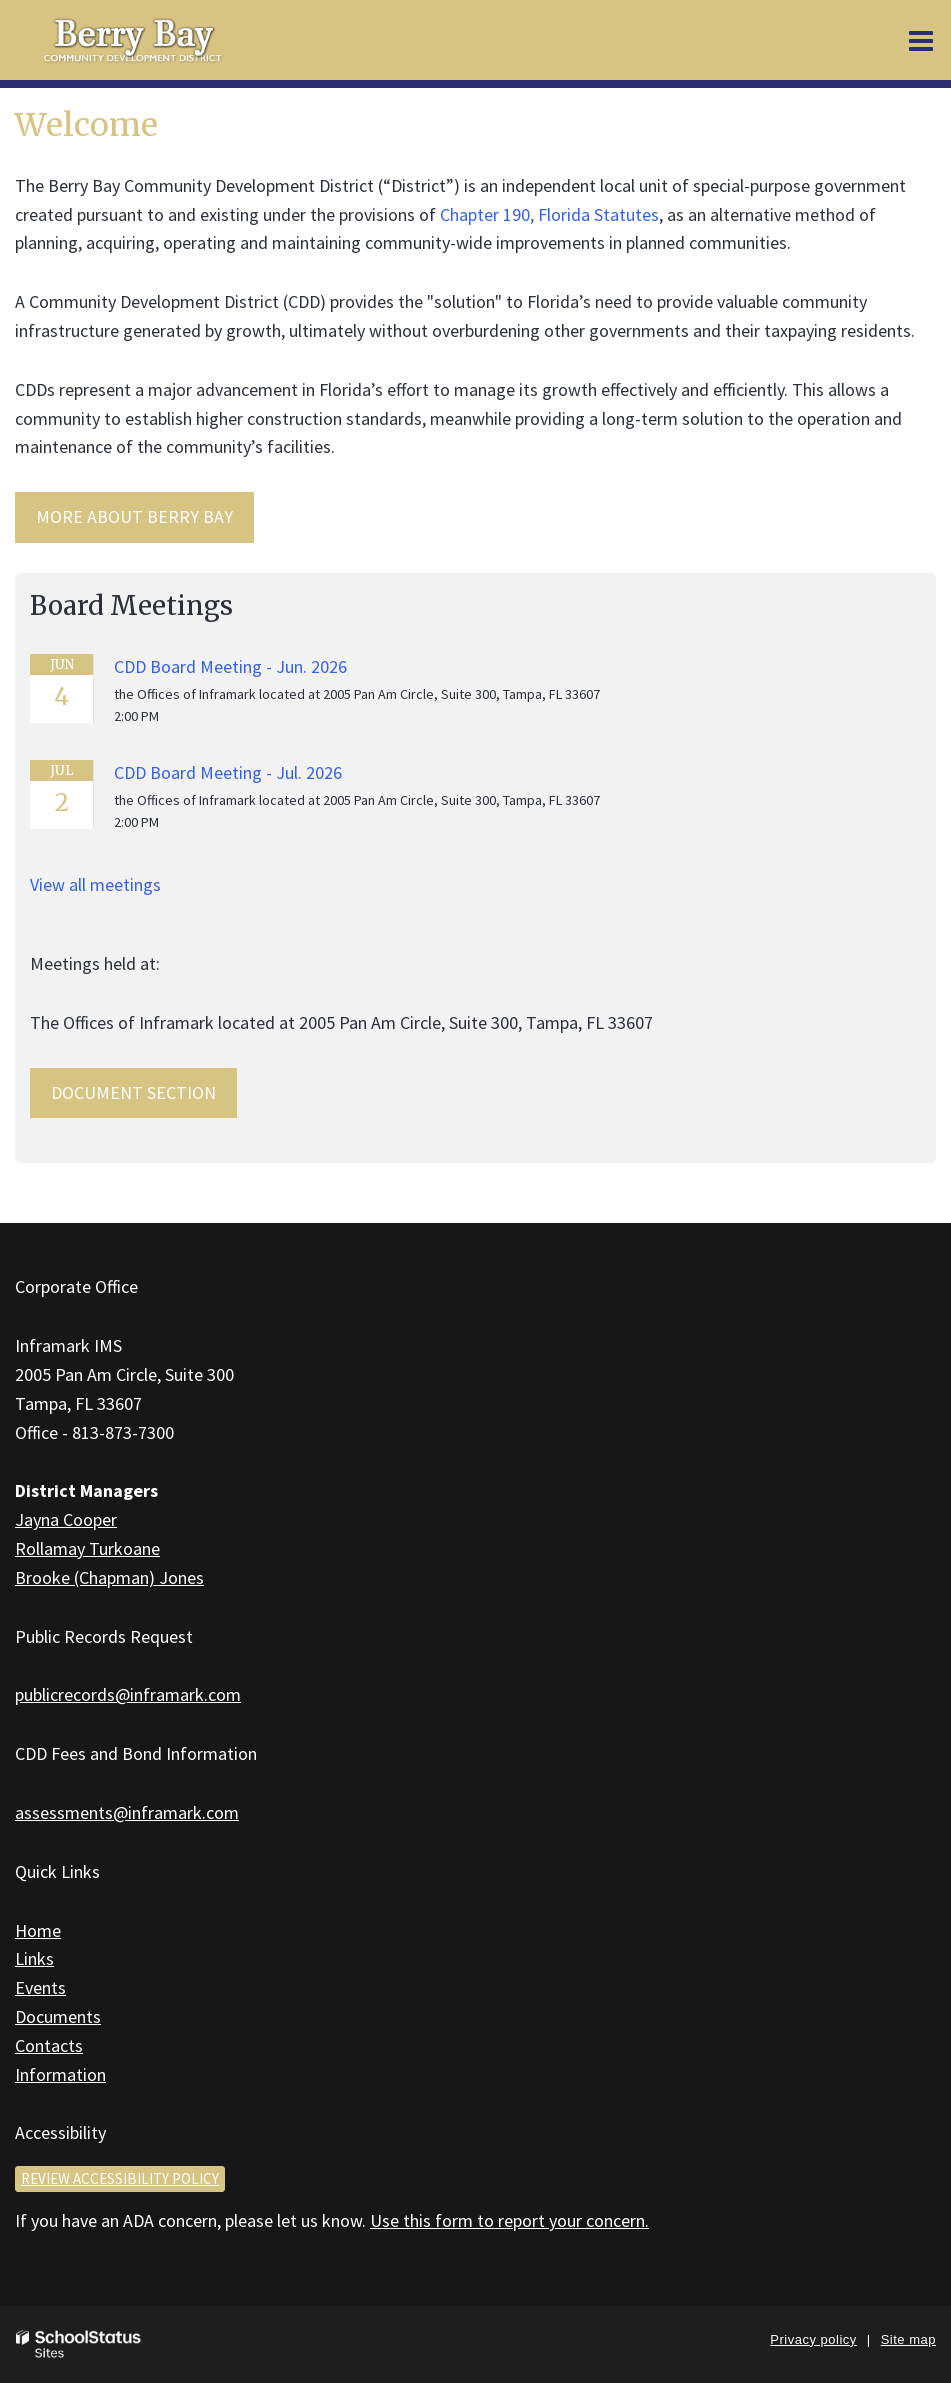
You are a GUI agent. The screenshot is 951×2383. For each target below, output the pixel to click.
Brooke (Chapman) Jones (109, 1577)
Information (60, 2074)
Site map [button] (908, 2339)
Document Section (133, 1092)
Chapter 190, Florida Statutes (549, 214)
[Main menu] (921, 40)
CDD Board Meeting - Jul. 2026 (228, 772)
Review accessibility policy (120, 2178)
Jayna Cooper (66, 1519)
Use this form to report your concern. (509, 2220)
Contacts (49, 2045)
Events (40, 1987)
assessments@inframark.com (127, 1812)
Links (34, 1958)
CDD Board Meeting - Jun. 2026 (230, 666)
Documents (58, 2016)
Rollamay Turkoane (87, 1548)
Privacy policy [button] (813, 2339)
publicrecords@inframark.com (128, 1694)
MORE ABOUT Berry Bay (134, 516)
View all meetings (95, 884)
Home (38, 1930)
